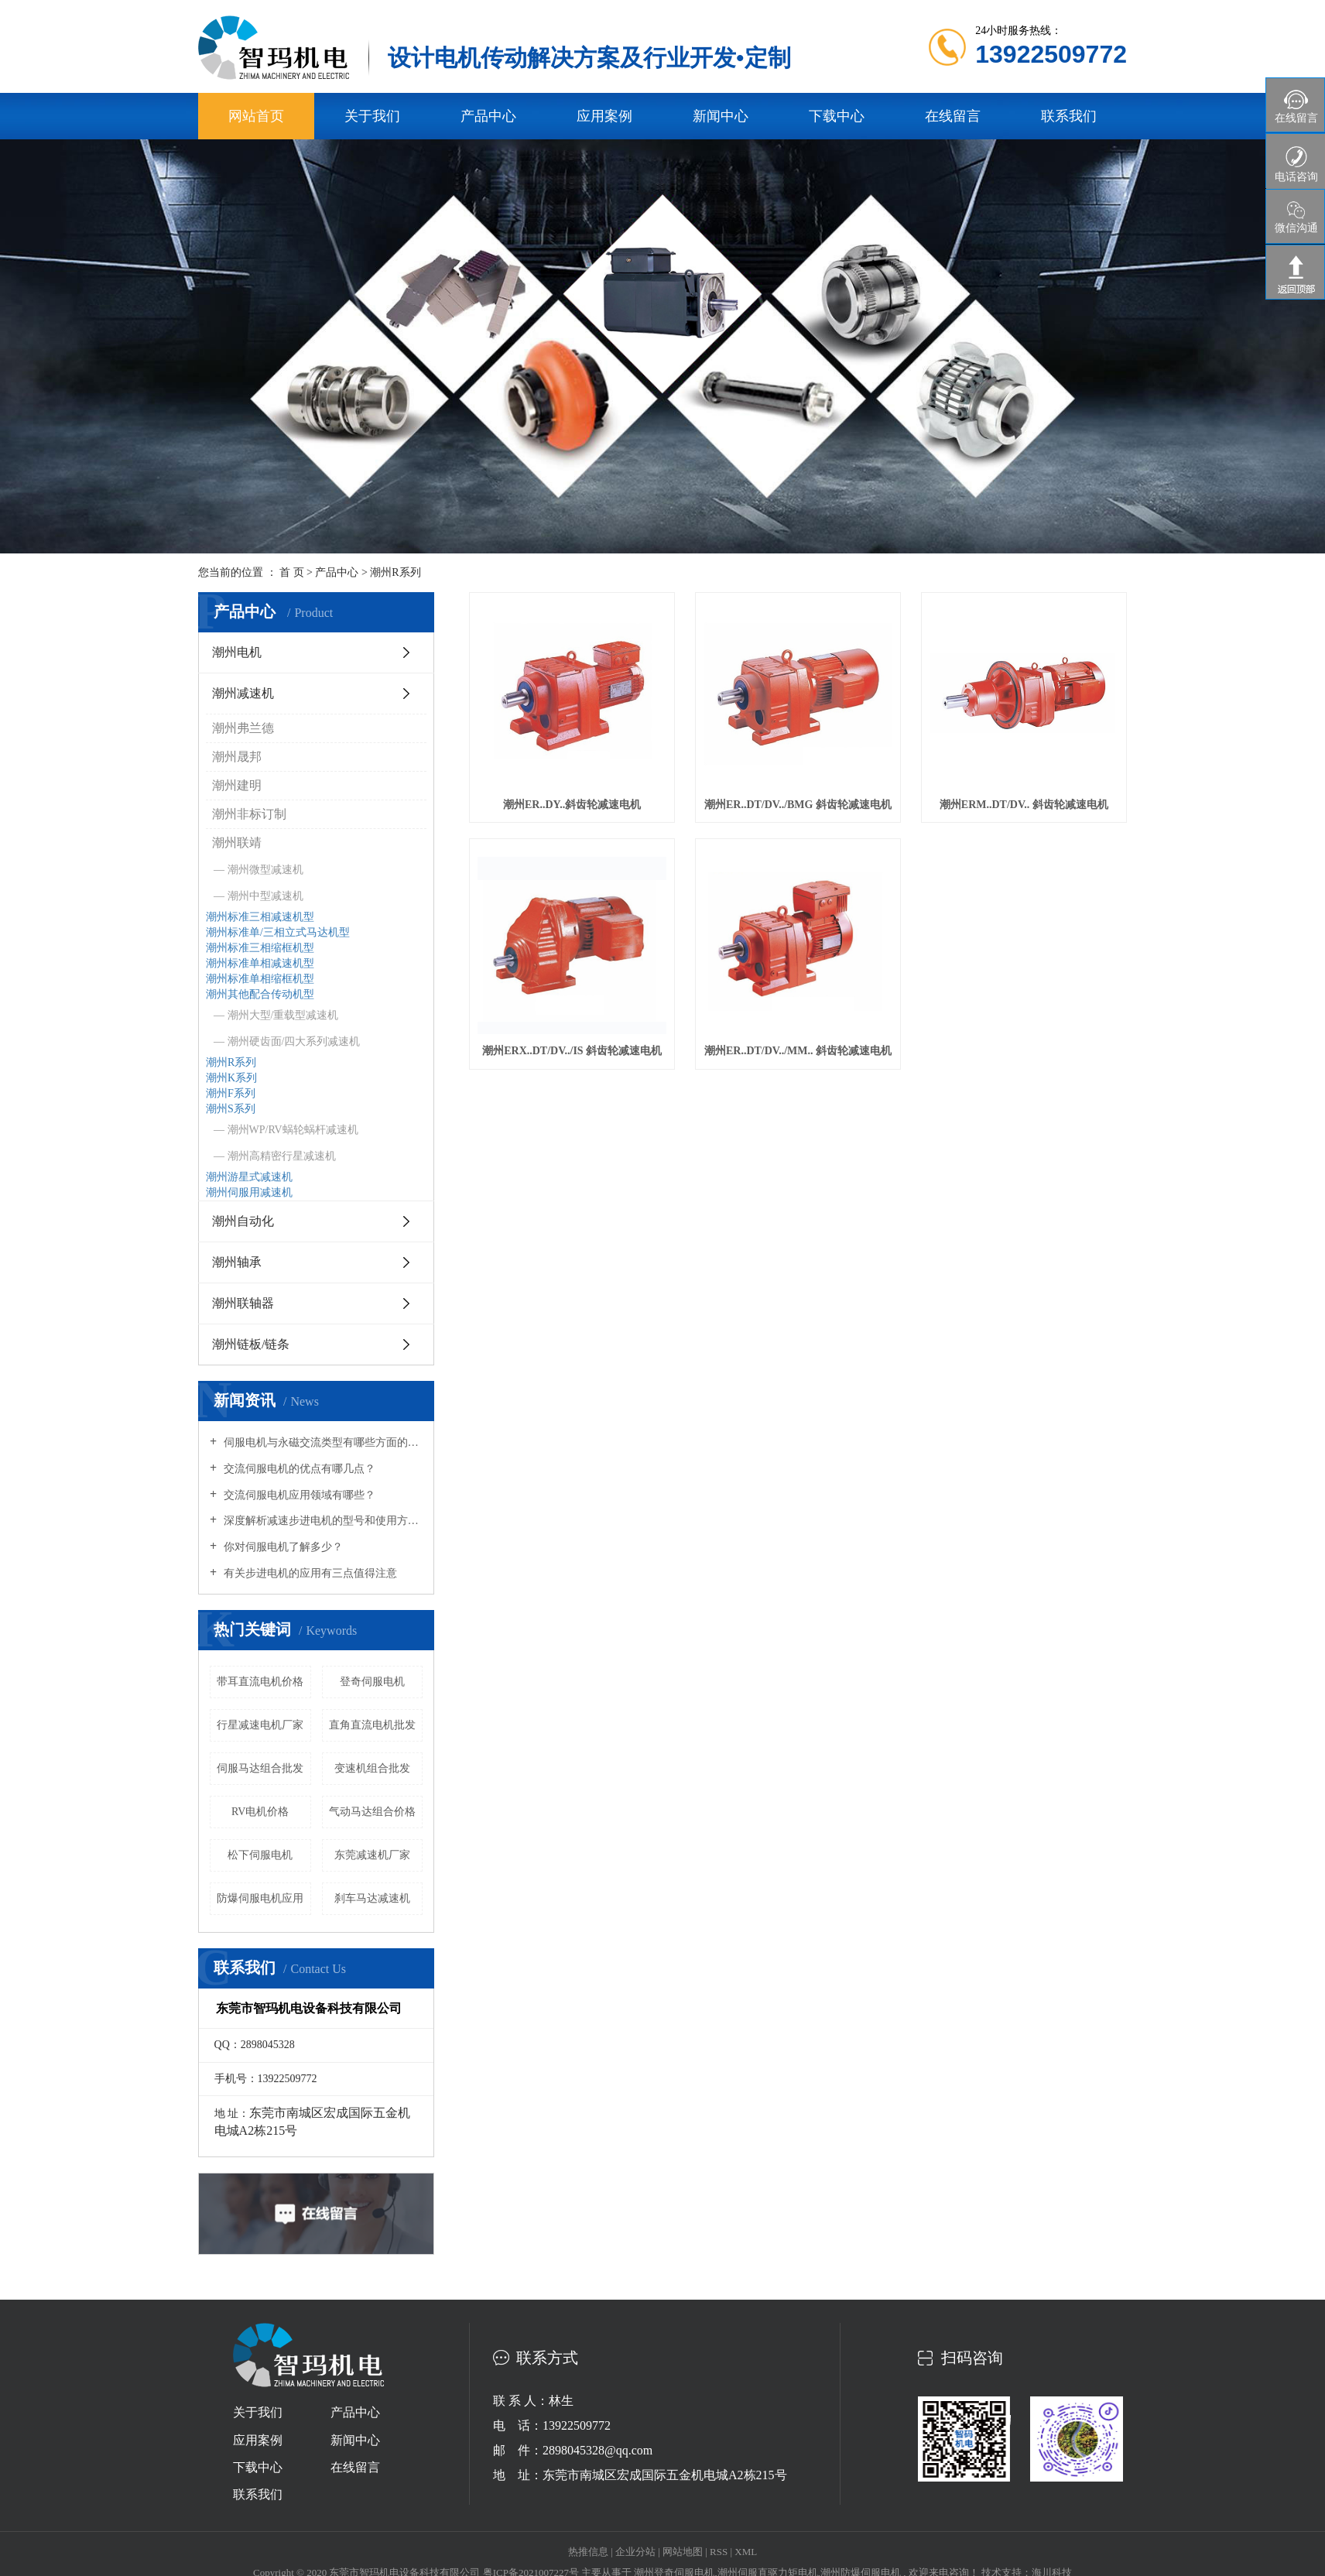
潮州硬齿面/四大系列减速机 (294, 1041)
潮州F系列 (230, 1093)
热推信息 (588, 2551)
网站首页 (256, 116)
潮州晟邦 (237, 756)
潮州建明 (237, 785)
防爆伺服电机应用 (260, 1898)
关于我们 (372, 116)
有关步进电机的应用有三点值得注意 (309, 1573)
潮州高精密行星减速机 (282, 1156)
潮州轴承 (237, 1262)
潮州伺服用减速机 (249, 1192)
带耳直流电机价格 (260, 1681)
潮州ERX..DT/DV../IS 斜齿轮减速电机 (572, 1051)
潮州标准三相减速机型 (260, 917)
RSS (719, 2551)
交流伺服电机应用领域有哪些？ (298, 1495)
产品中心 (488, 116)
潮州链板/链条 (250, 1344)
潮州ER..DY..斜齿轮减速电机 (572, 804)
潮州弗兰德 (243, 728)
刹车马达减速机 (372, 1898)
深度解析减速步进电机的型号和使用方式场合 (322, 1520)
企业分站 (635, 2551)
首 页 (291, 572)
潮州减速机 (243, 693)
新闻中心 (720, 116)
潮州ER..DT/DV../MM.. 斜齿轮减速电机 (798, 1051)
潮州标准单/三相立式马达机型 (278, 932)
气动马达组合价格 (372, 1811)
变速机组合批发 (372, 1768)
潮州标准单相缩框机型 (260, 979)
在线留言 (953, 116)
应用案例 (604, 116)
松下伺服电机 (260, 1855)
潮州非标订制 (249, 813)
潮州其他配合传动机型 (260, 994)
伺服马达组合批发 (260, 1768)
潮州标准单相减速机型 (260, 963)
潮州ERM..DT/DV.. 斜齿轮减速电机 (1024, 804)
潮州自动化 (243, 1221)
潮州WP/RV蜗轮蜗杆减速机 (293, 1130)
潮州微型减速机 (265, 869)
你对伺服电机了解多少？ (282, 1547)
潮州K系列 (231, 1078)
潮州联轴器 (243, 1303)
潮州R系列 (395, 572)
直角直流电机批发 (372, 1725)
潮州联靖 (237, 842)
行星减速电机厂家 (260, 1725)
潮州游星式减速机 (249, 1177)
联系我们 (1069, 116)
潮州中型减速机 (265, 896)
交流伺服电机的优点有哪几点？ (298, 1469)
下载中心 (837, 116)
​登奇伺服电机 (372, 1681)
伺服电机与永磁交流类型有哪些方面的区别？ (322, 1442)
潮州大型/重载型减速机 (283, 1015)
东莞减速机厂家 (372, 1855)
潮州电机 (237, 652)
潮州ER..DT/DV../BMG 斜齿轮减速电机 (798, 804)
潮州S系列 (230, 1109)
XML (745, 2551)
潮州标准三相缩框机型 (260, 948)
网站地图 (683, 2551)
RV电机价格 (260, 1811)
